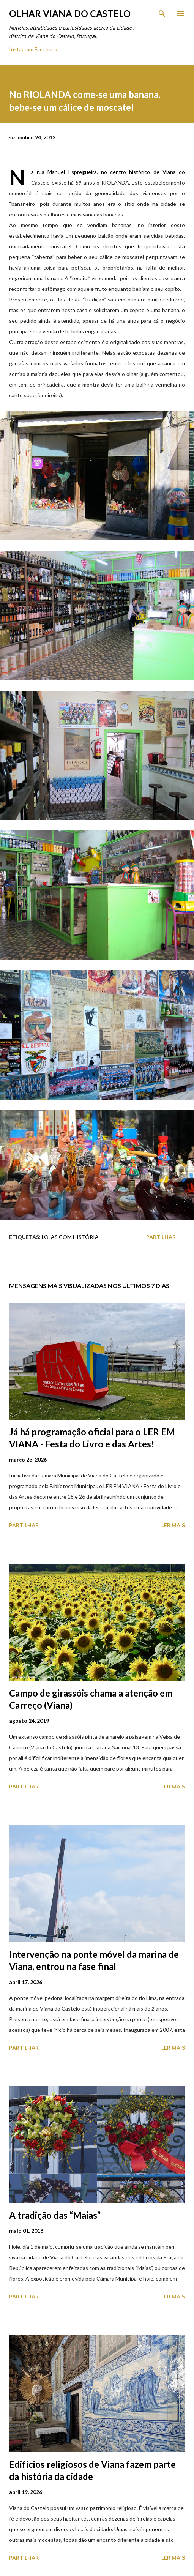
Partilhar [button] (161, 1237)
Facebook (46, 49)
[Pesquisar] (162, 13)
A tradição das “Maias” (55, 2215)
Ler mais (173, 1525)
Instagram (21, 49)
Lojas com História (70, 1237)
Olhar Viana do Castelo (70, 13)
